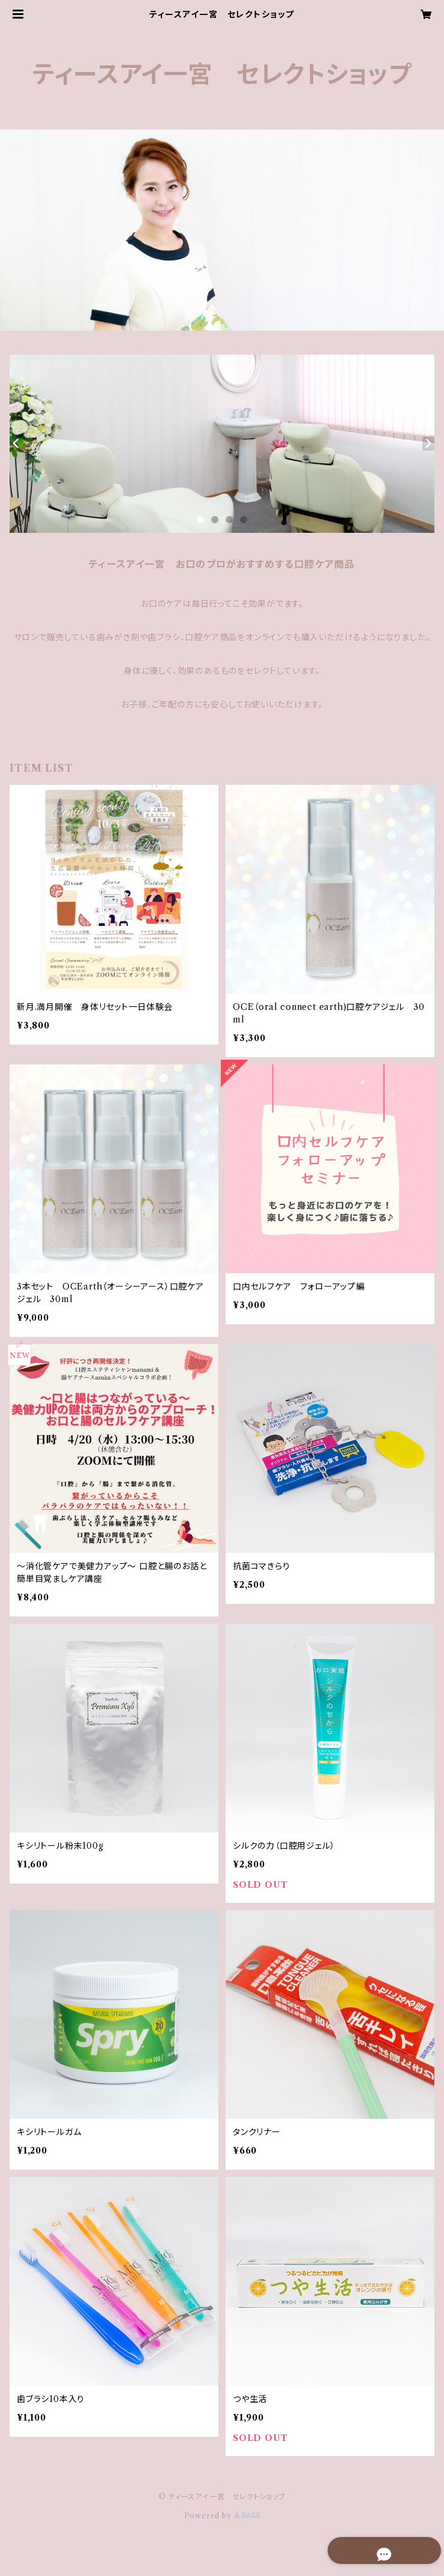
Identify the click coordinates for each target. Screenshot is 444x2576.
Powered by (222, 2515)
